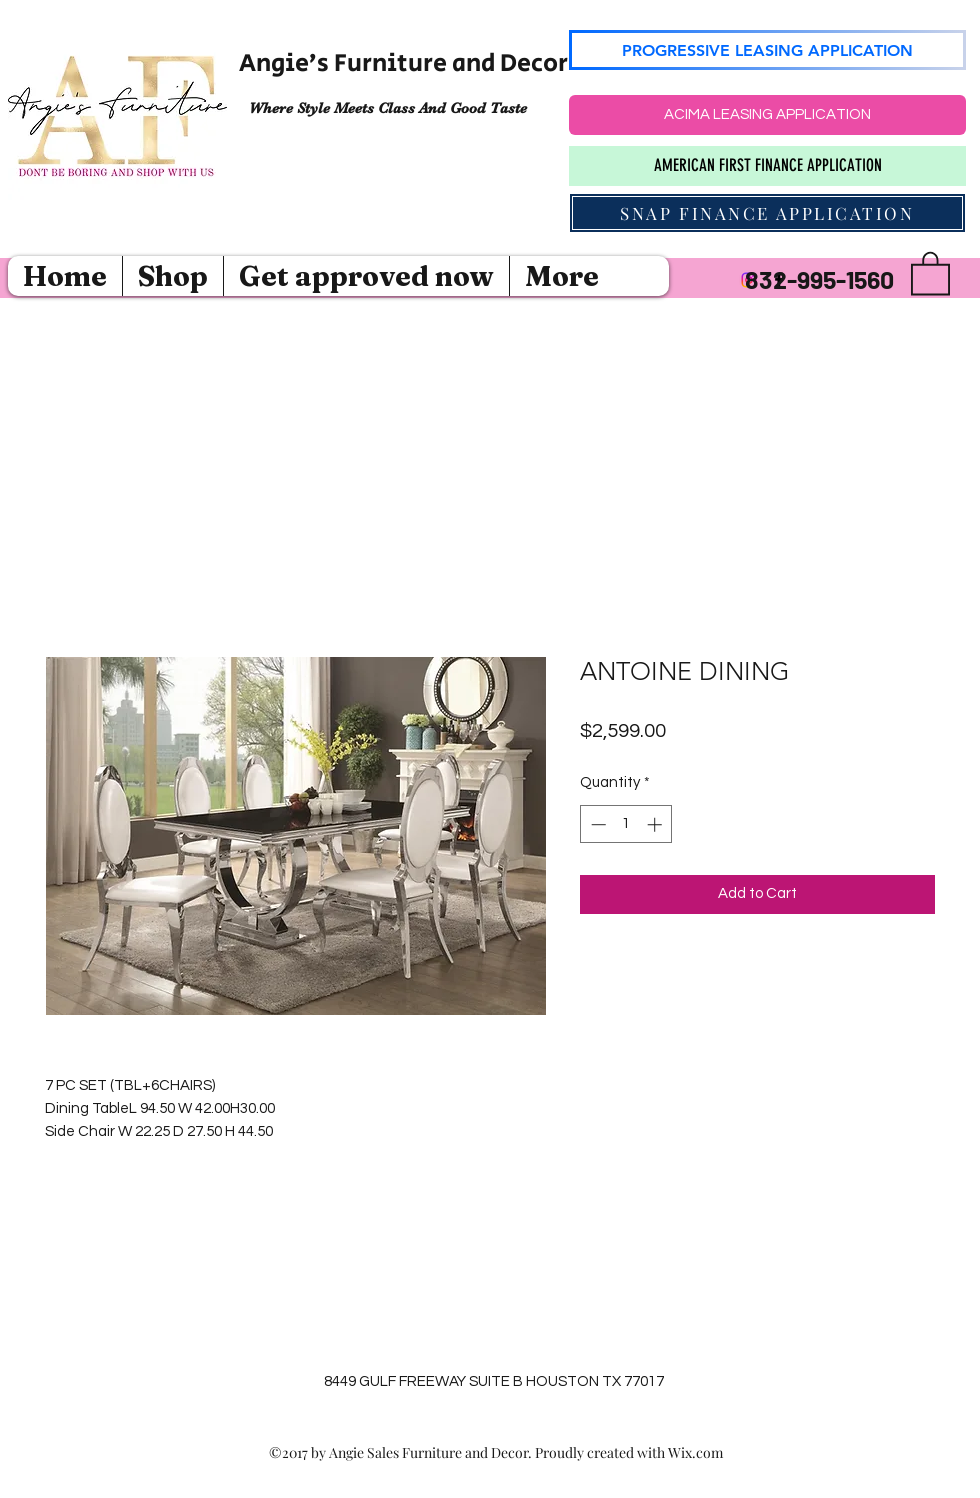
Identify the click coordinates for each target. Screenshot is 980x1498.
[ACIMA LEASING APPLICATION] (767, 115)
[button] (930, 272)
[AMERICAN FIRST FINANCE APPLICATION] (767, 166)
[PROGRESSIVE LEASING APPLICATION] (767, 50)
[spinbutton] (626, 824)
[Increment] (656, 824)
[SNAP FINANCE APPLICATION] (767, 213)
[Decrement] (596, 824)
